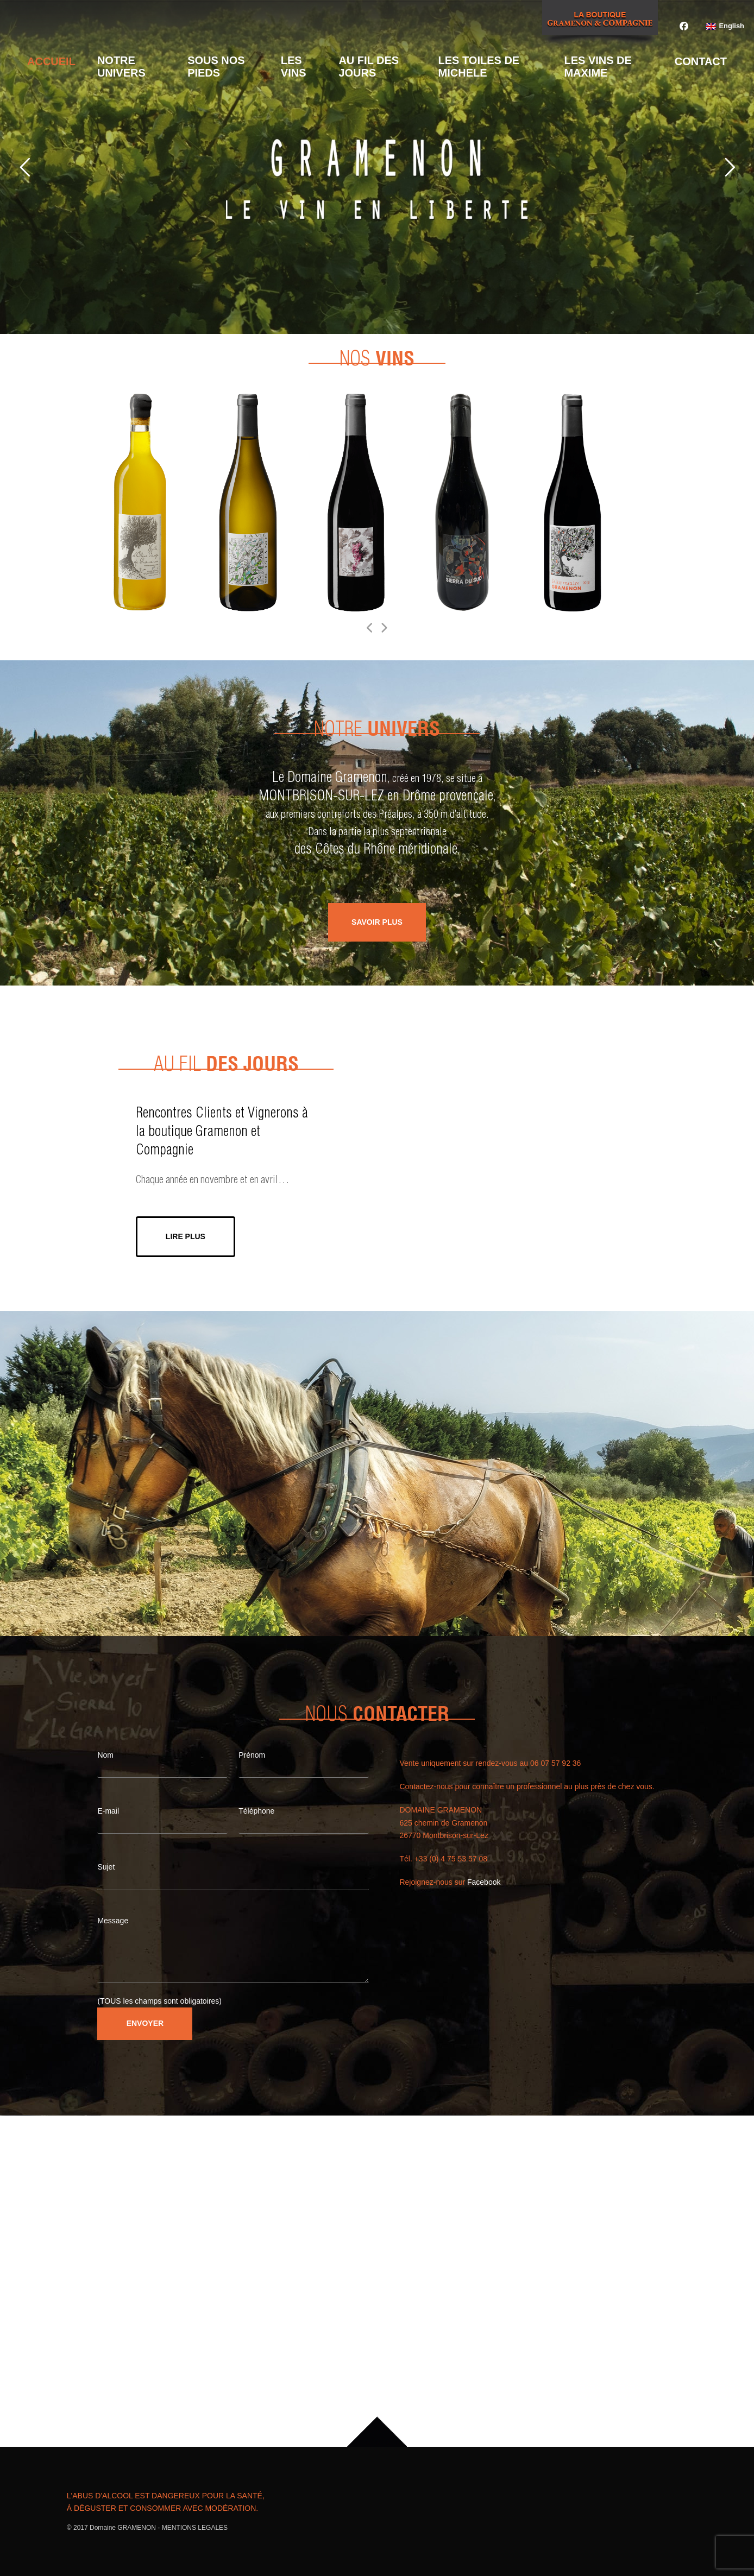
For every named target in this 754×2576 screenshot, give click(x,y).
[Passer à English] (725, 26)
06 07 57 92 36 (555, 1763)
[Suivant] (384, 627)
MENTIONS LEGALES (195, 2527)
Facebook (483, 1882)
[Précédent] (370, 627)
